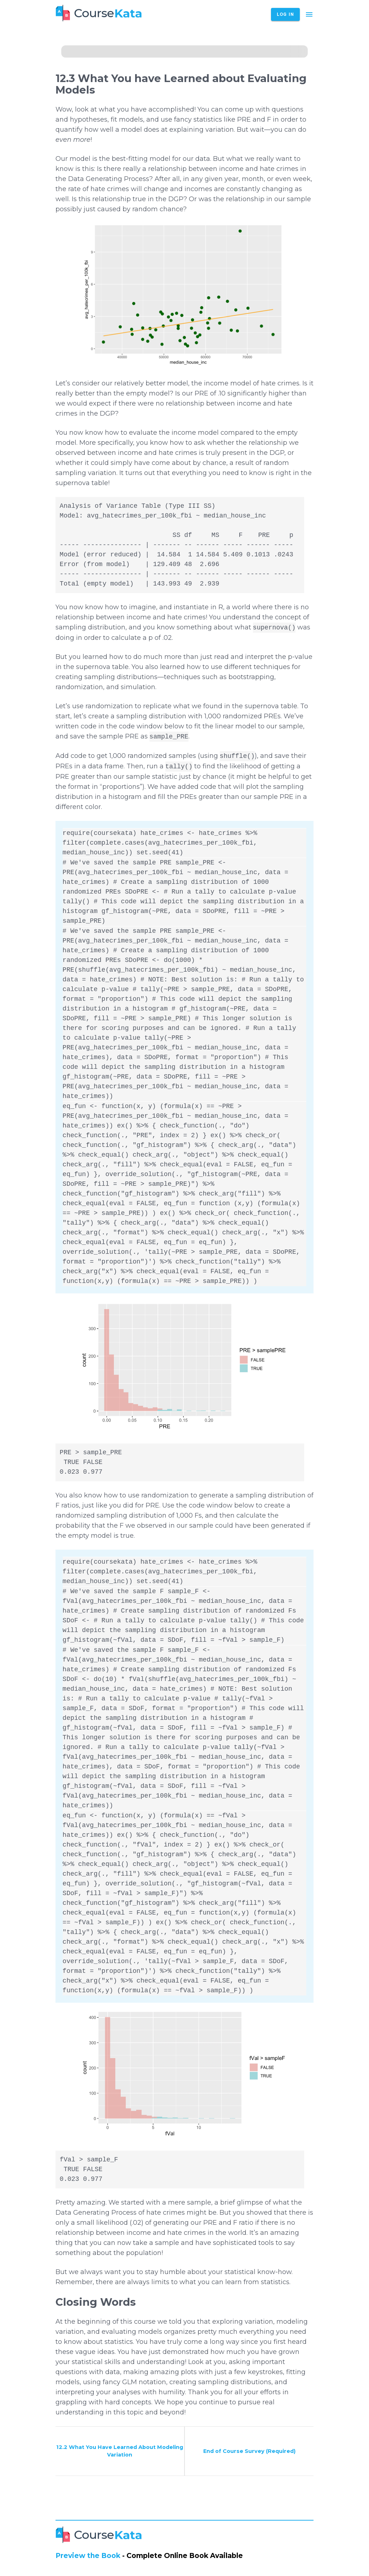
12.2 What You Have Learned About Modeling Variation (119, 2451)
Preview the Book (87, 2556)
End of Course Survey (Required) (249, 2451)
